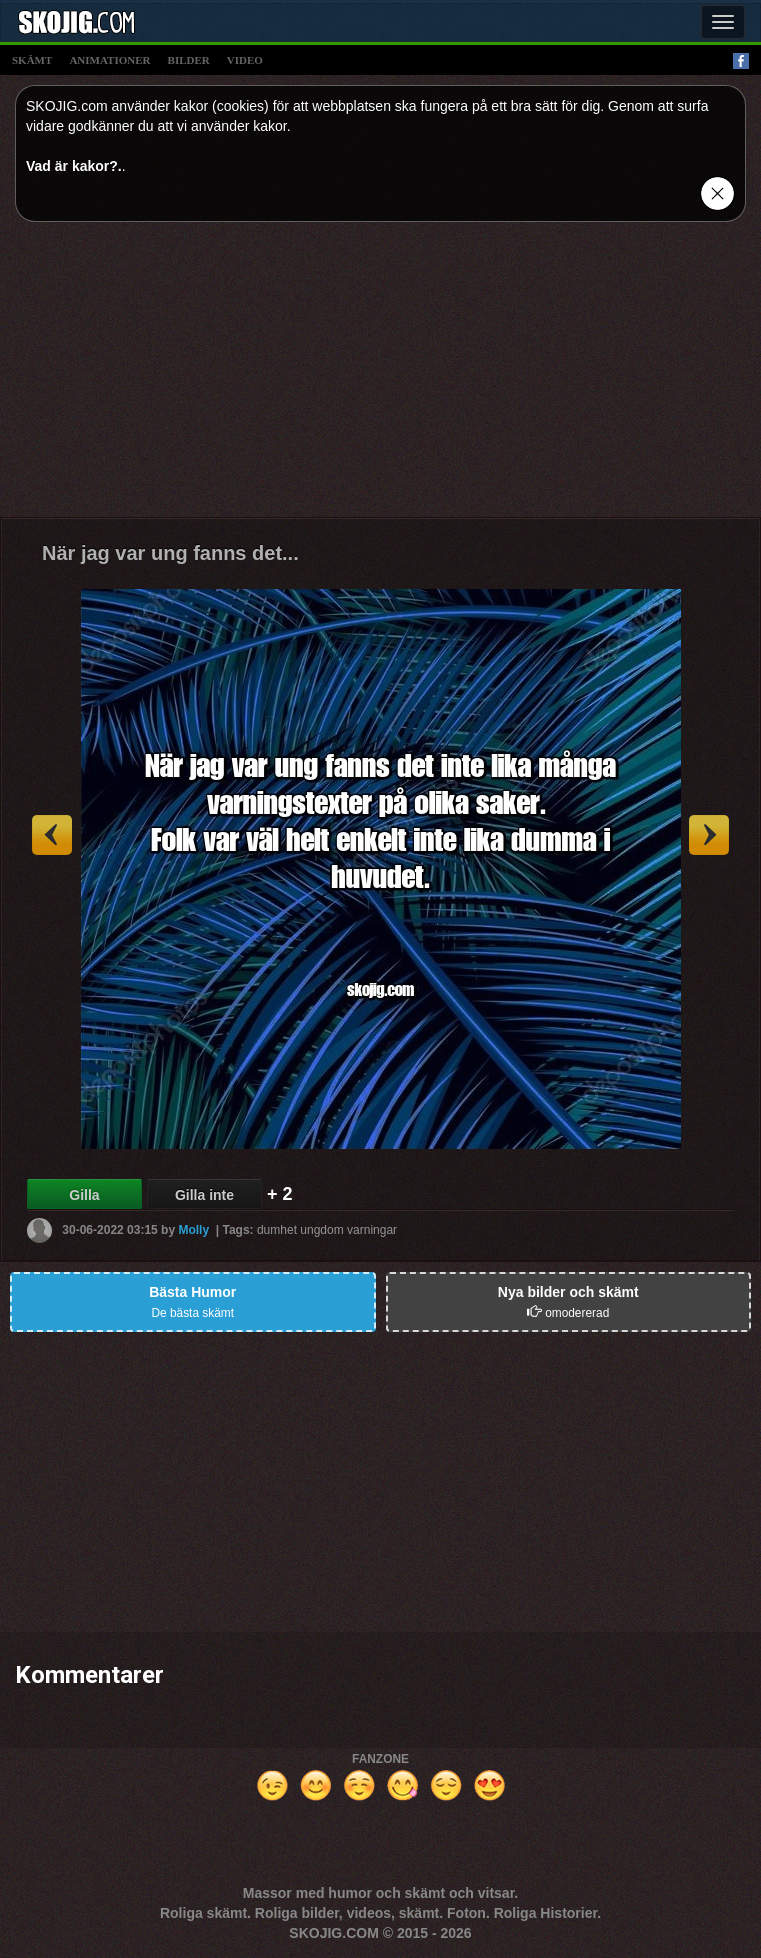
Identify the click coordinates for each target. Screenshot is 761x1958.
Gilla (84, 1195)
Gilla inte (204, 1195)
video (245, 60)
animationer (109, 60)
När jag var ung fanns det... (170, 553)
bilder (189, 60)
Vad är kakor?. (74, 166)
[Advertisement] (380, 377)
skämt (32, 60)
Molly (193, 1230)
